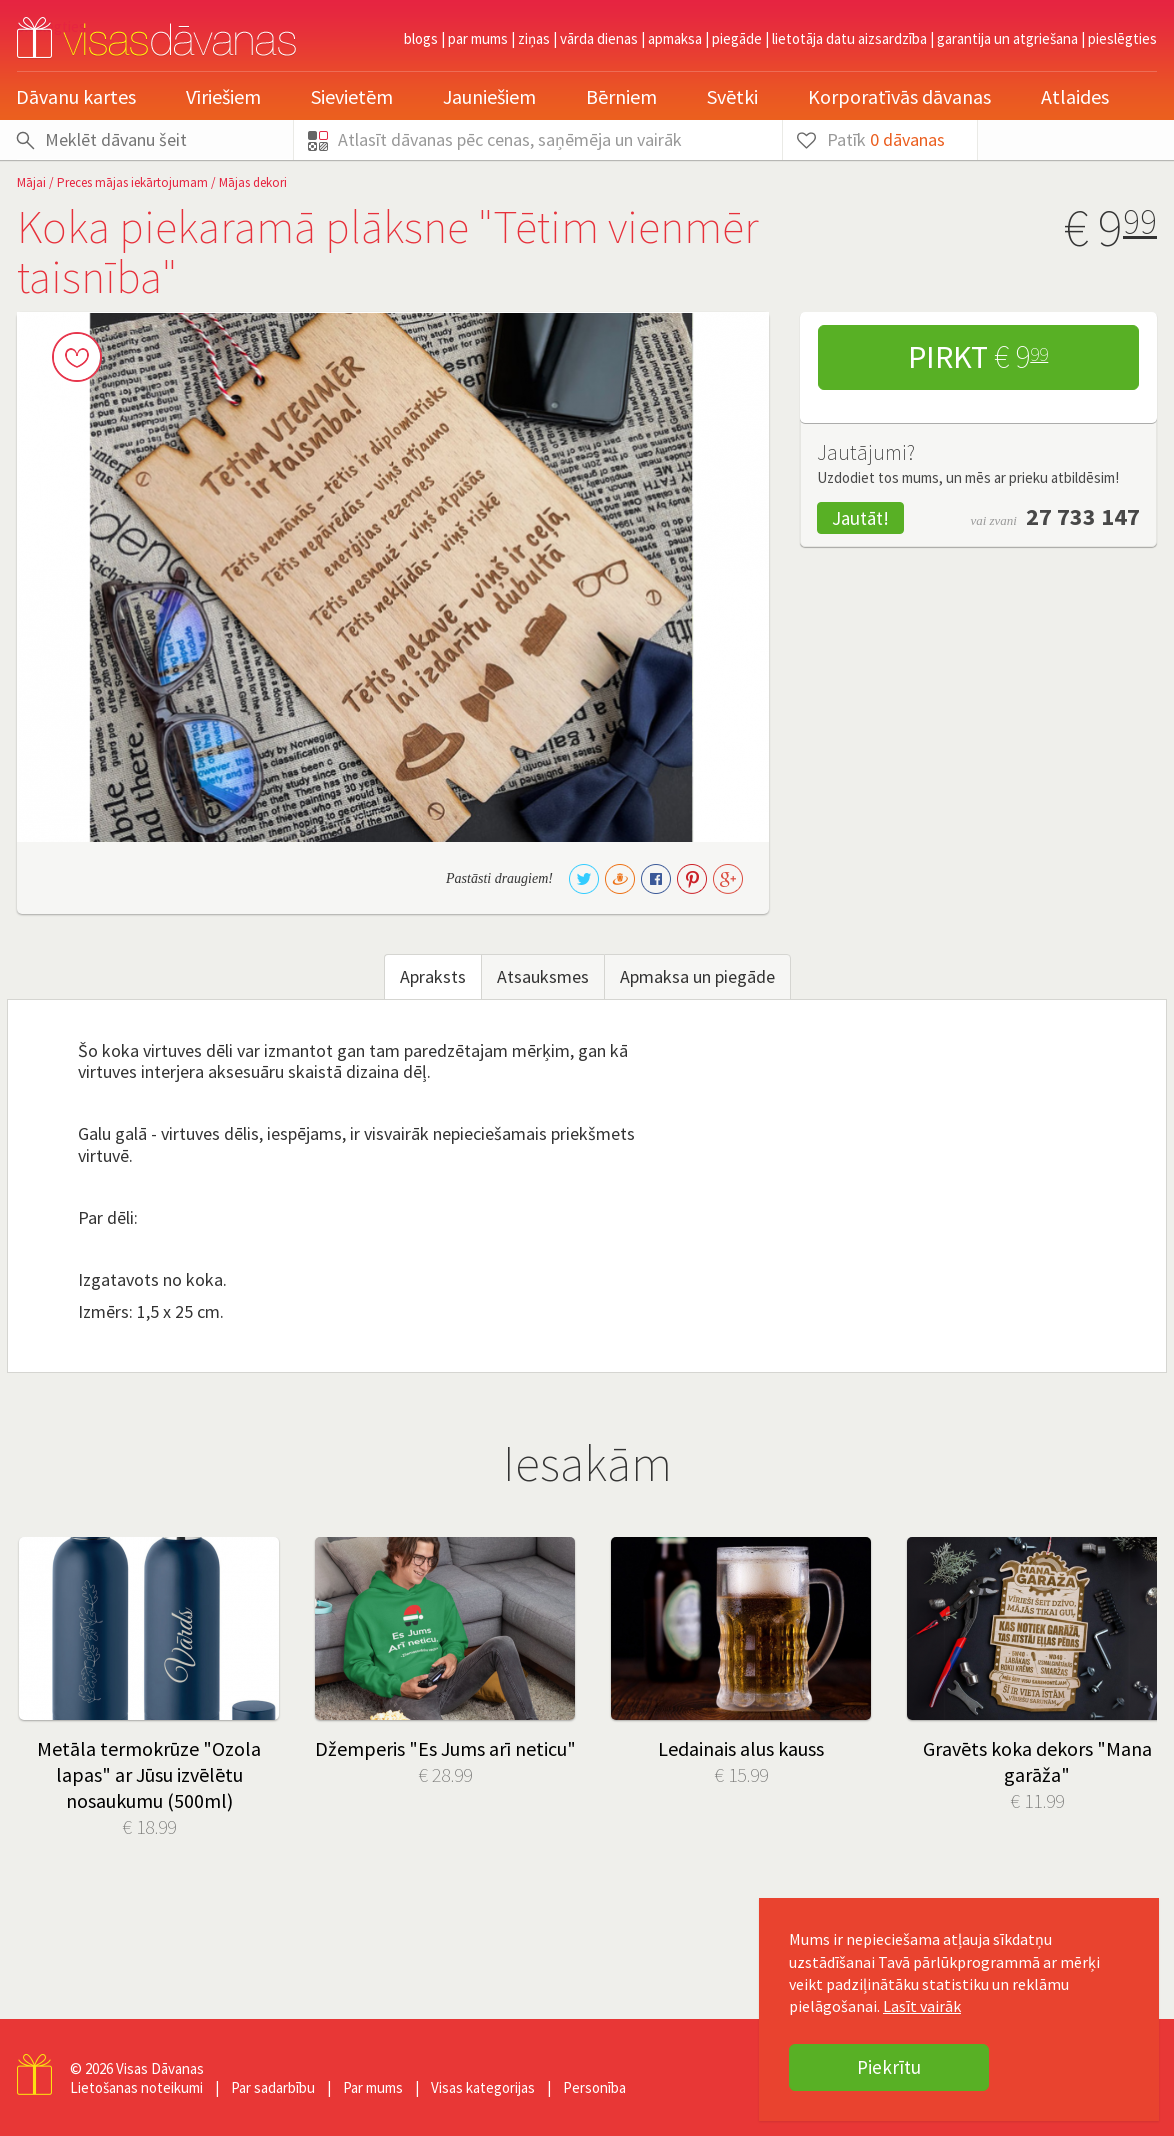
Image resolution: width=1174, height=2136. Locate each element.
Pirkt (978, 357)
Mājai (31, 182)
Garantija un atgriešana (1007, 38)
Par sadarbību (273, 2087)
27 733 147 (1083, 516)
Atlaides (1075, 96)
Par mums (478, 38)
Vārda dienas (599, 38)
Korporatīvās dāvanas (899, 96)
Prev (47, 1640)
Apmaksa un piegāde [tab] (697, 976)
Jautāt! (860, 518)
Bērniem (621, 96)
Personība (594, 2087)
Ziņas (534, 38)
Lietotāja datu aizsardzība (849, 38)
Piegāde (737, 38)
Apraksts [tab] (433, 976)
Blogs (421, 38)
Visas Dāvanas (160, 2068)
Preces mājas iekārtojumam (132, 182)
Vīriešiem (223, 96)
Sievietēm (352, 96)
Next (1127, 1640)
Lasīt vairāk (922, 2006)
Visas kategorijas (483, 2087)
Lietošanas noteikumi (136, 2087)
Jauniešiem (489, 96)
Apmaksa (675, 38)
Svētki (732, 96)
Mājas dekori (253, 182)
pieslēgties (1122, 38)
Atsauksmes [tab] (543, 976)
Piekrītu (889, 2067)
